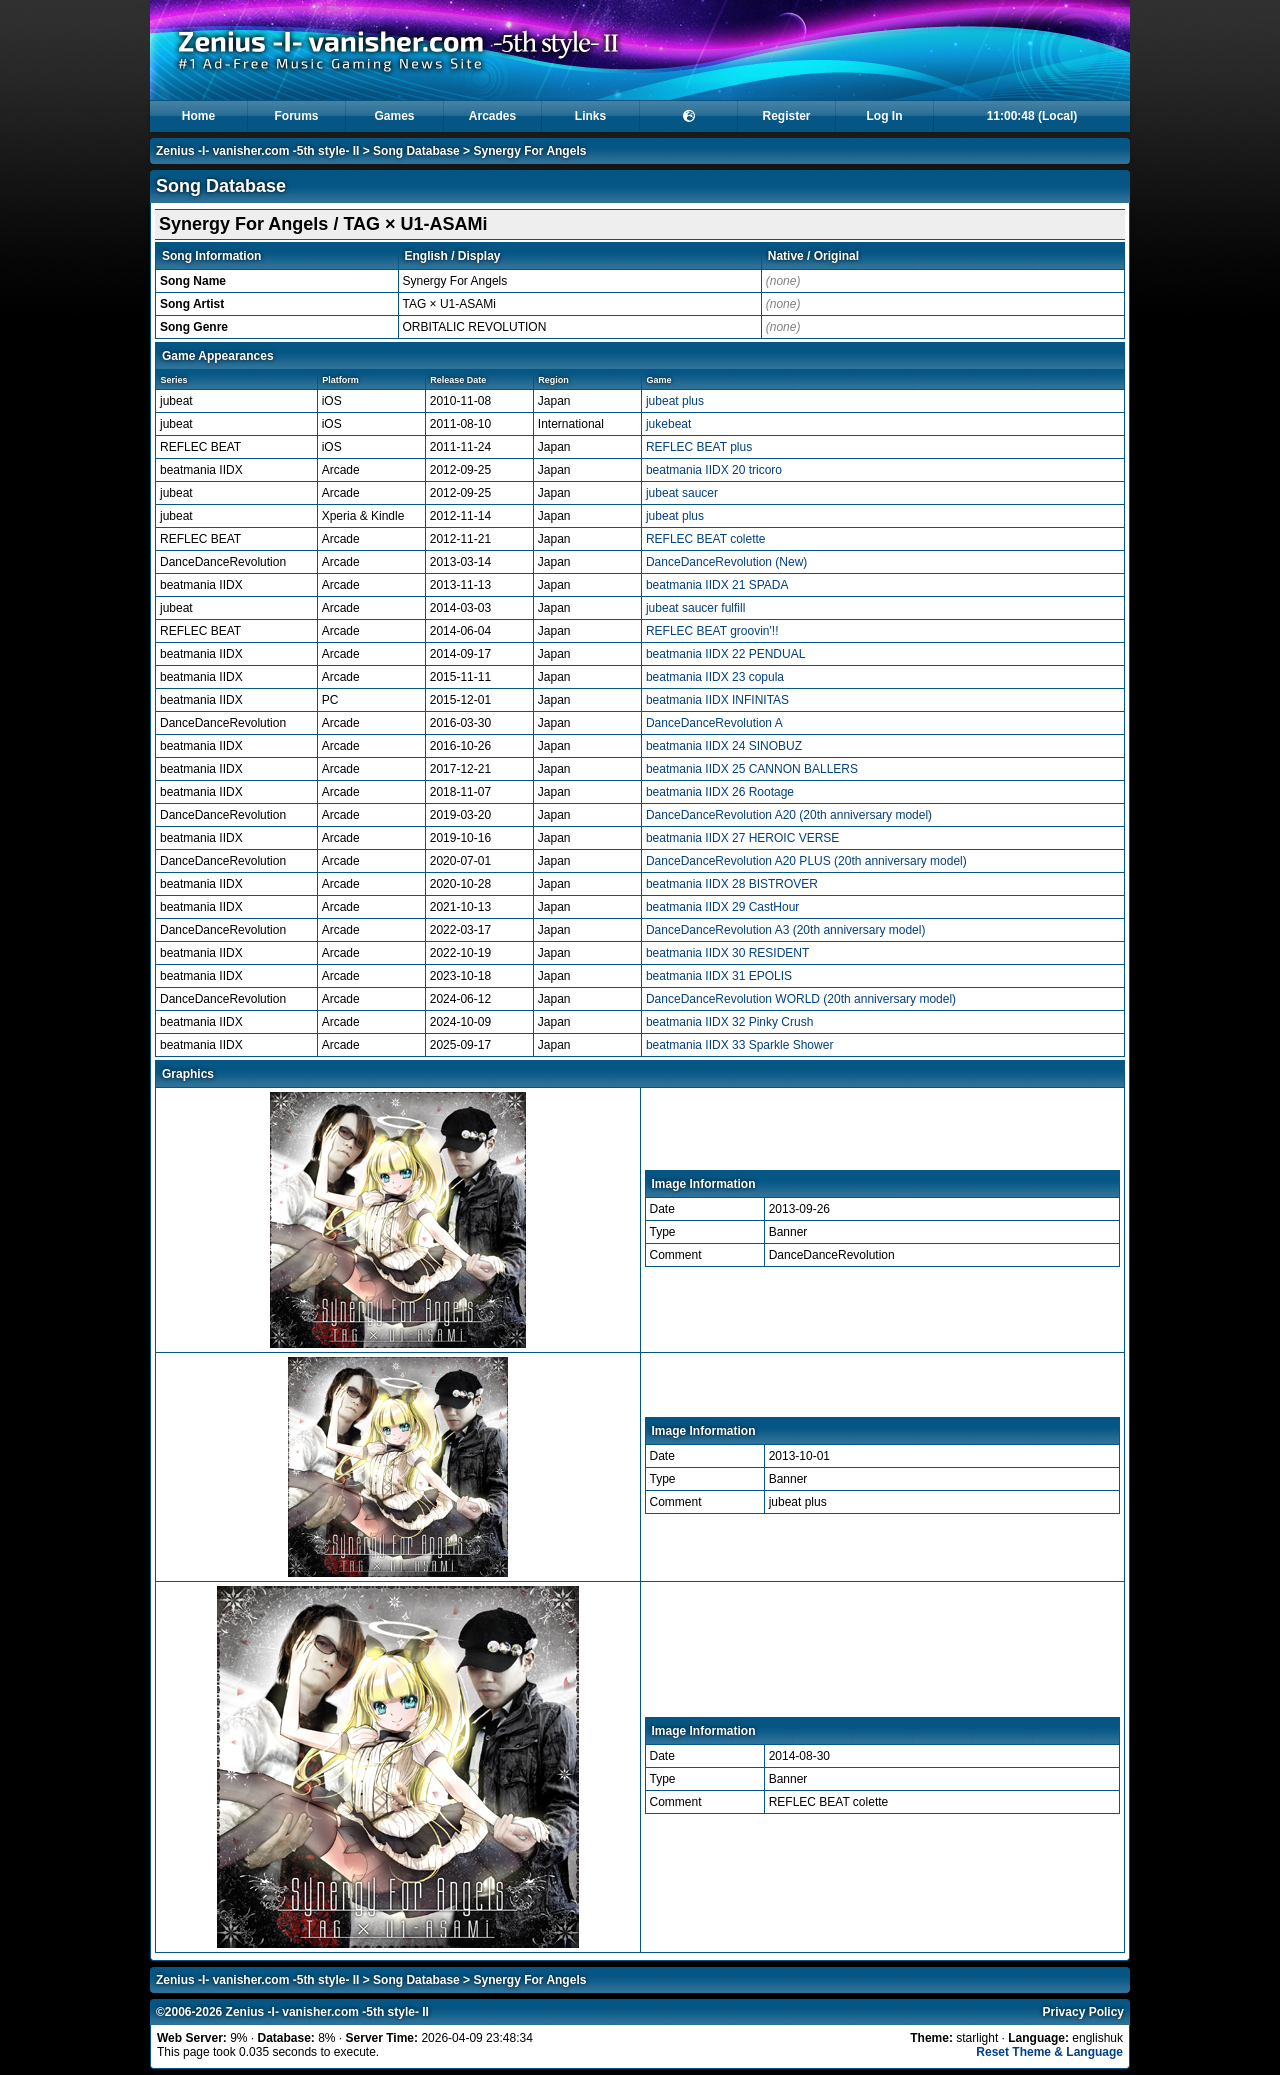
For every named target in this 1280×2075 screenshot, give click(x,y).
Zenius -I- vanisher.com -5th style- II (257, 151)
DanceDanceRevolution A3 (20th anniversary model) (786, 930)
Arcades (492, 116)
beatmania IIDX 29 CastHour (722, 907)
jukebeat (668, 424)
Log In (885, 116)
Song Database (416, 151)
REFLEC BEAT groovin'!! (712, 631)
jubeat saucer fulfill (695, 608)
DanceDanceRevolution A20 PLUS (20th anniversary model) (806, 861)
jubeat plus (675, 401)
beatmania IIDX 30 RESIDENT (727, 953)
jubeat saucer (682, 493)
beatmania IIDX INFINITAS (717, 700)
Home (198, 116)
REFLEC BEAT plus (699, 447)
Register (786, 116)
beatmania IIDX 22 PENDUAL (725, 654)
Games (394, 116)
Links (590, 116)
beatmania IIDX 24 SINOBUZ (724, 746)
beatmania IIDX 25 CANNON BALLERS (752, 769)
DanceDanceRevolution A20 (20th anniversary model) (789, 815)
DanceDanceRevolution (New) (726, 562)
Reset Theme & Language (1049, 2052)
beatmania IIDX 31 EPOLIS (719, 976)
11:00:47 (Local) (1032, 116)
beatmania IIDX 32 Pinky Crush (729, 1022)
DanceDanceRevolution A (714, 723)
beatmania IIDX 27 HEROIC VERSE (742, 838)
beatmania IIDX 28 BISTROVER (732, 884)
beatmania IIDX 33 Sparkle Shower (739, 1045)
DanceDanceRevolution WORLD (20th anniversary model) (801, 999)
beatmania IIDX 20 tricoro (714, 470)
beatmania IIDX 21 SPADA (717, 585)
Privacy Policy (1083, 2012)
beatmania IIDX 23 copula (715, 677)
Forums (296, 116)
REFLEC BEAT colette (706, 539)
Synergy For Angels (529, 151)
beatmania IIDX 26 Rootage (720, 792)
